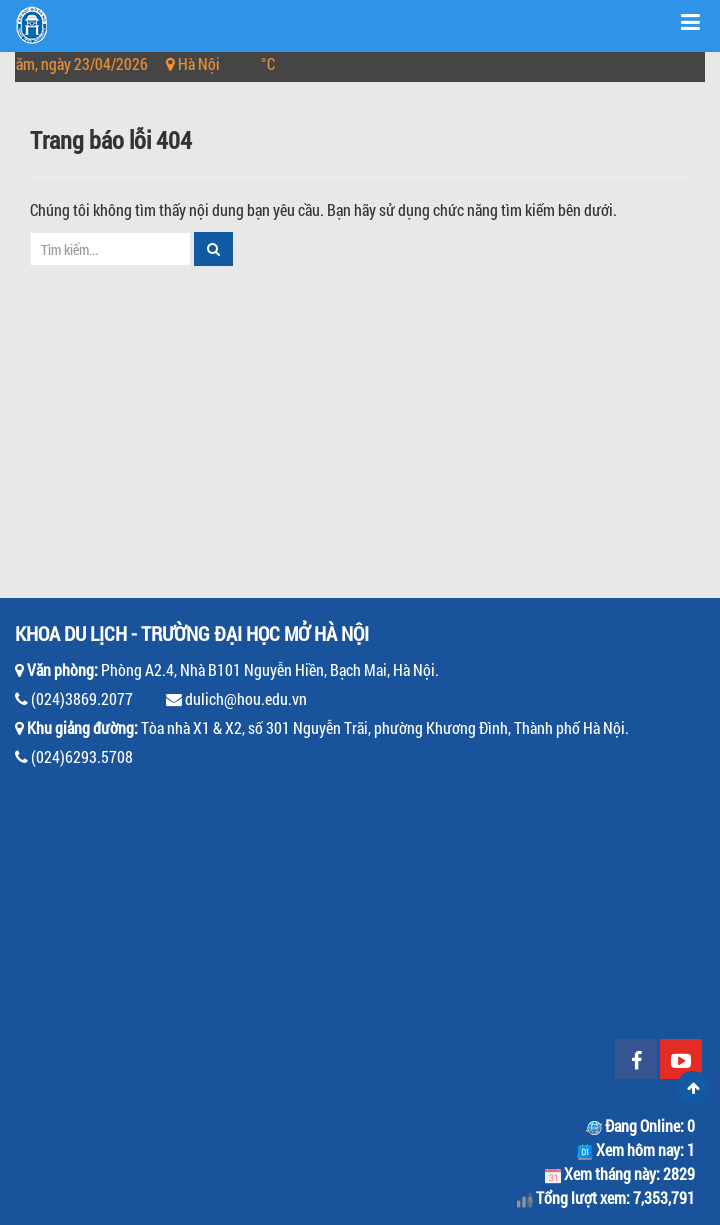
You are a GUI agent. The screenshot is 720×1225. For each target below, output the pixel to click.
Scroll (693, 1088)
